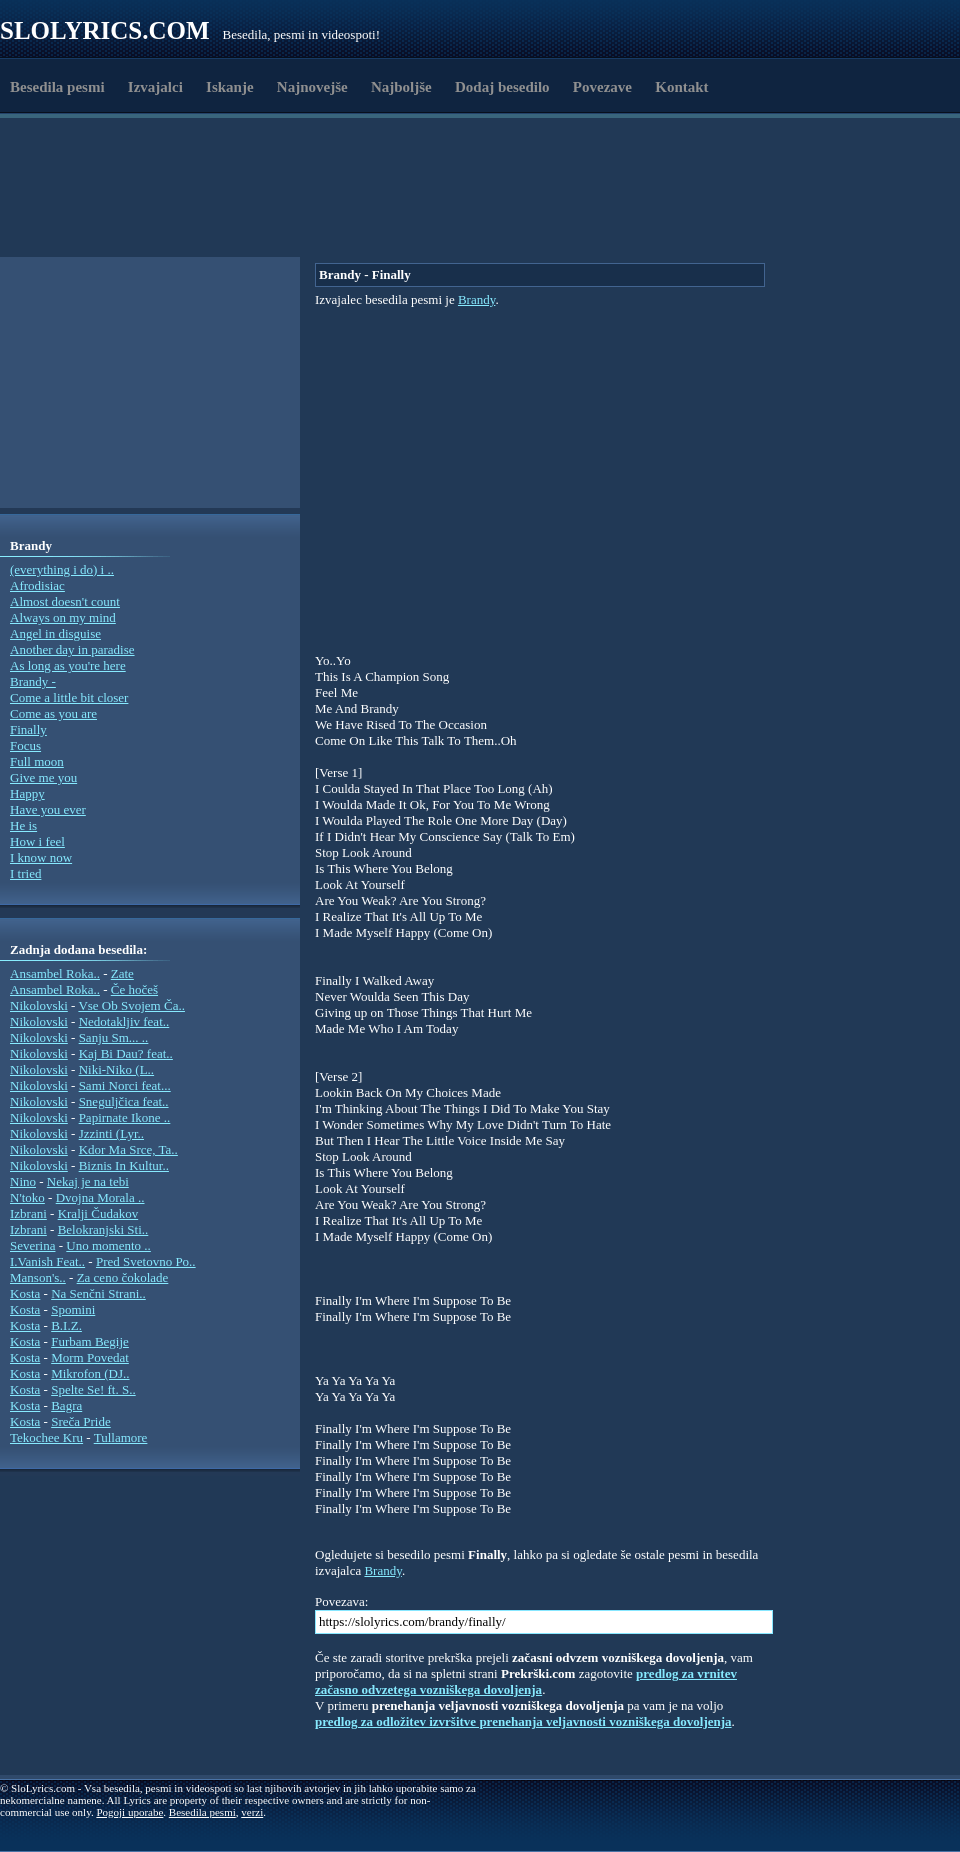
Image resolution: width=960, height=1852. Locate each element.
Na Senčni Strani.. (98, 1293)
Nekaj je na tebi (88, 1181)
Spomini (73, 1309)
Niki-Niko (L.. (116, 1069)
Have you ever (48, 809)
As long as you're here (68, 665)
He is (23, 825)
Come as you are (53, 713)
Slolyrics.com (105, 30)
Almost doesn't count (65, 601)
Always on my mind (63, 617)
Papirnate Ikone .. (125, 1117)
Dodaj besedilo (502, 87)
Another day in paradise (72, 649)
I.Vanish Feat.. (47, 1261)
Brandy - (33, 681)
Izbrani (28, 1213)
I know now (41, 857)
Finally (28, 729)
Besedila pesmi (57, 87)
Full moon (37, 761)
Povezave (602, 87)
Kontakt (681, 87)
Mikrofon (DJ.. (90, 1373)
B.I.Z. (66, 1325)
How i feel (37, 841)
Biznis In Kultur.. (124, 1165)
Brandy (476, 299)
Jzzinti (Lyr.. (111, 1133)
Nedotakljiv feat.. (124, 1021)
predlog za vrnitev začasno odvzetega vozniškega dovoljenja (526, 1681)
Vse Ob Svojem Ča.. (131, 1005)
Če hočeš (134, 989)
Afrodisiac (37, 585)
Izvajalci (155, 87)
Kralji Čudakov (98, 1213)
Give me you (43, 777)
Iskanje (230, 87)
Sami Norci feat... (125, 1085)
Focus (25, 745)
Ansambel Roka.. (55, 973)
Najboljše (401, 87)
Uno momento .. (108, 1245)
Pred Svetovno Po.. (146, 1261)
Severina (32, 1245)
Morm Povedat (90, 1357)
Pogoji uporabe (129, 1812)
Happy (27, 793)
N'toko (27, 1197)
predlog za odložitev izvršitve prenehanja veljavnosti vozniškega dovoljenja (523, 1721)
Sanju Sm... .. (114, 1037)
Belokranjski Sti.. (103, 1229)
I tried (25, 873)
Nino (23, 1181)
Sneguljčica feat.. (124, 1101)
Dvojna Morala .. (100, 1197)
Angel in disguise (55, 633)
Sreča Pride (81, 1421)
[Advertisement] (403, 208)
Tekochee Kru (46, 1437)
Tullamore (121, 1437)
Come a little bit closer (69, 697)
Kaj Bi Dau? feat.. (126, 1053)
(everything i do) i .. (62, 569)
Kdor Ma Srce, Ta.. (128, 1149)
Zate (122, 973)
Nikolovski (39, 1005)
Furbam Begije (90, 1341)
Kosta (25, 1293)
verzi (252, 1812)
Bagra (66, 1405)
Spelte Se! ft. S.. (93, 1389)
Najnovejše (312, 87)
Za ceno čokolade (123, 1277)
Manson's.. (38, 1277)
